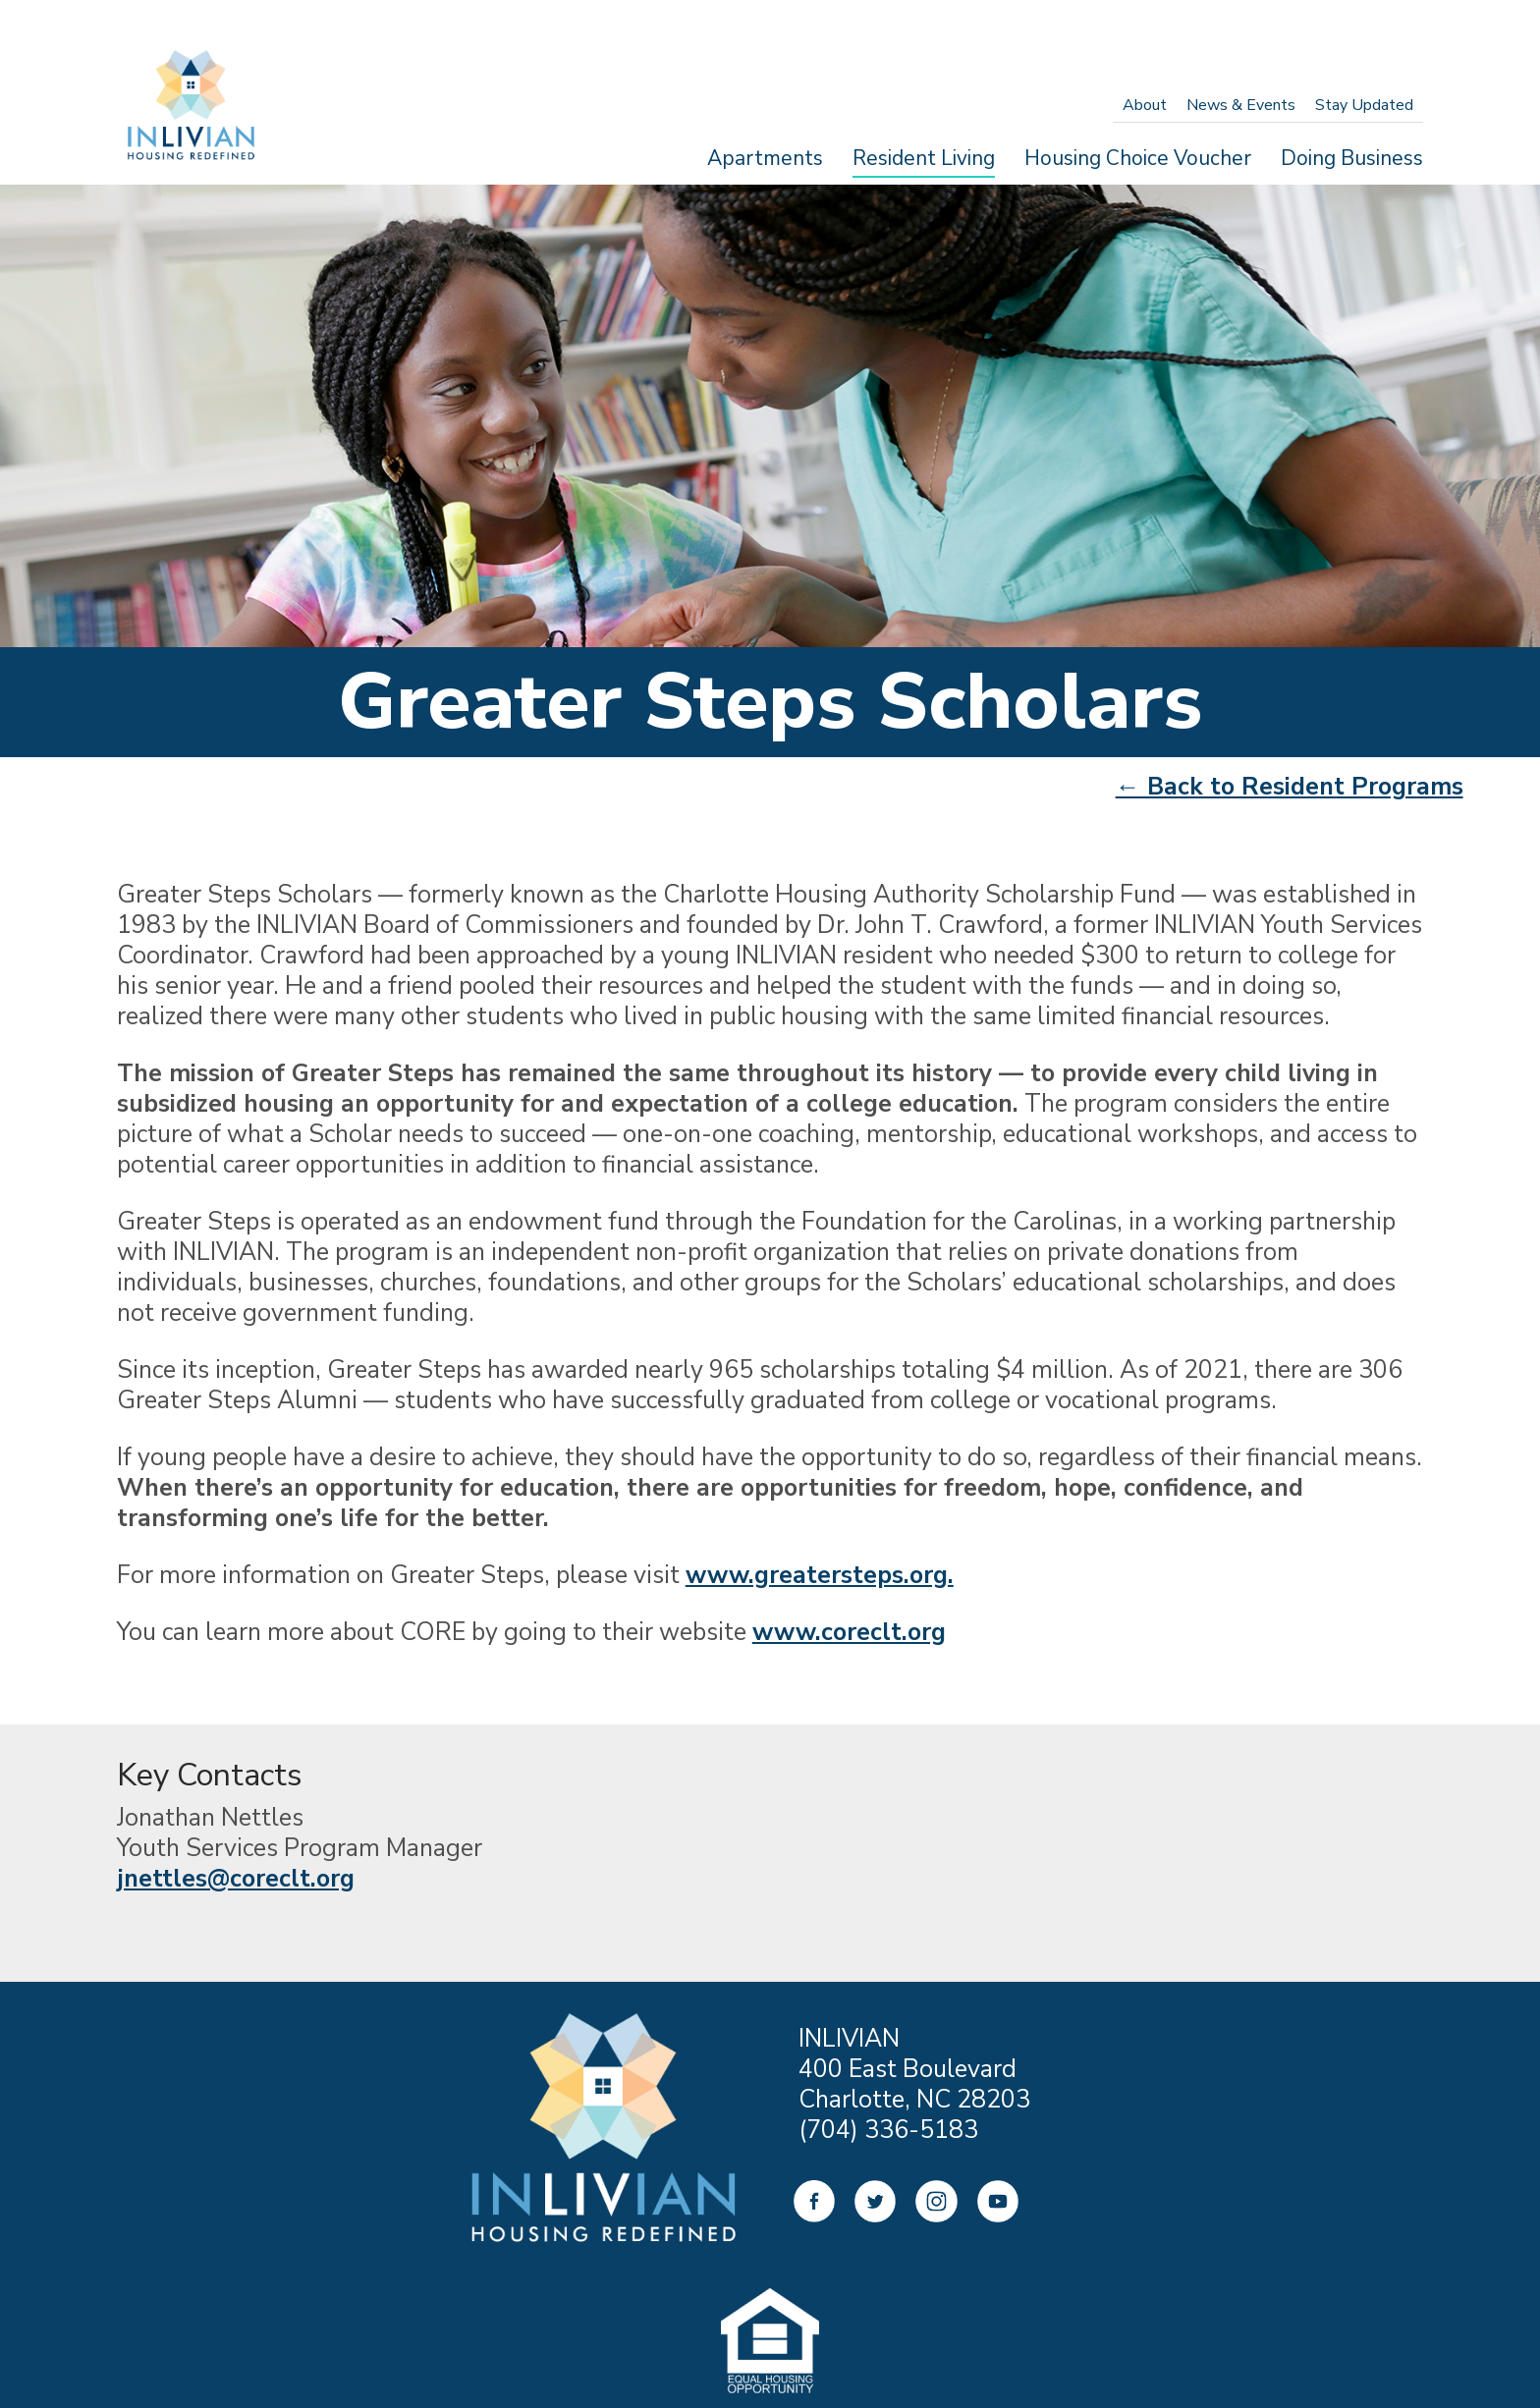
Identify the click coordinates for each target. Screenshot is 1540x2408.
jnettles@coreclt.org (236, 1878)
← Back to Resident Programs (1289, 786)
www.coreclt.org (849, 1632)
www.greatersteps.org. (820, 1575)
